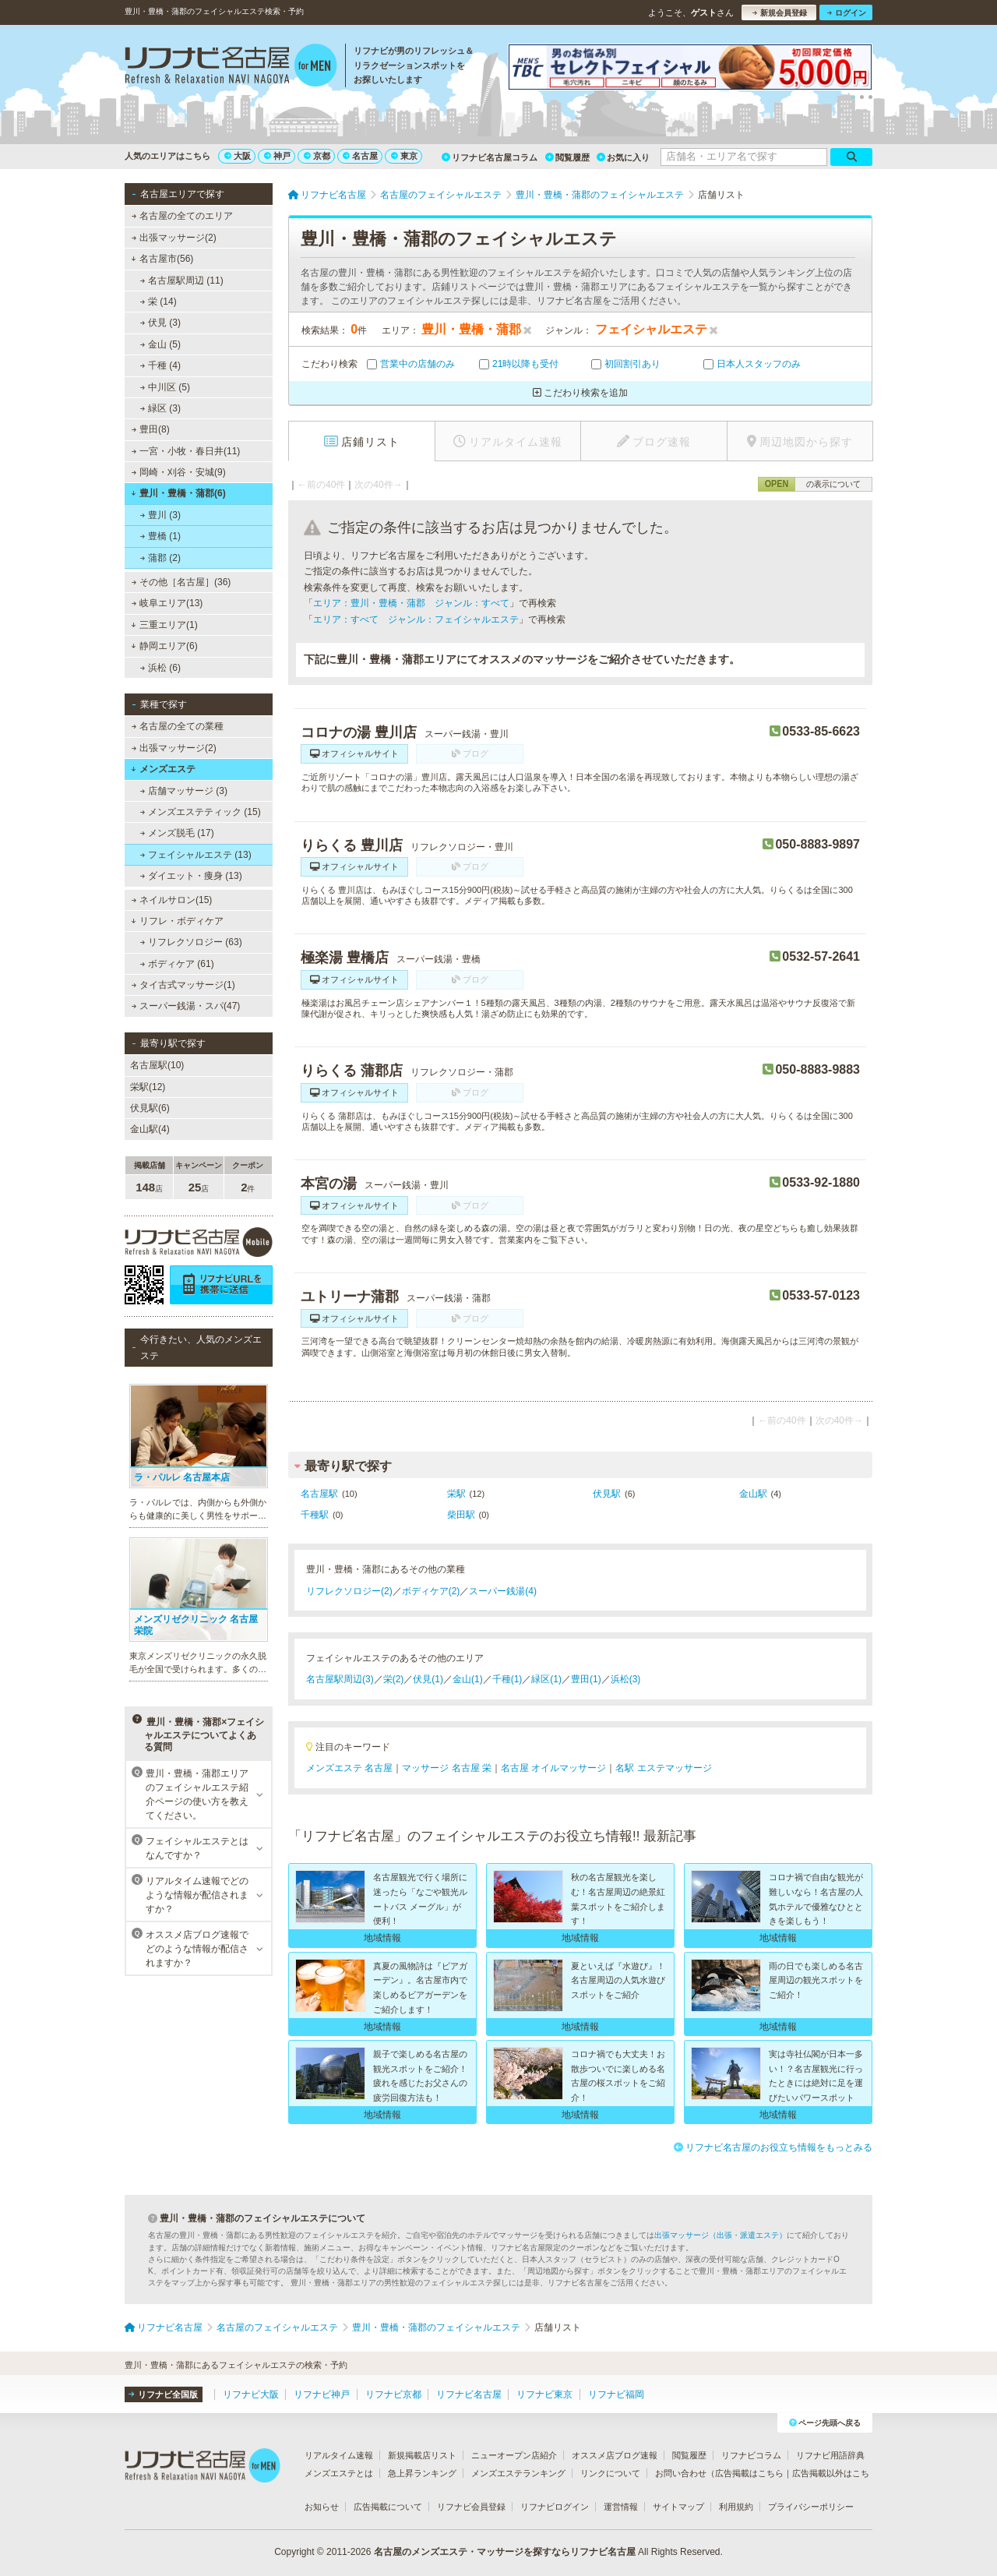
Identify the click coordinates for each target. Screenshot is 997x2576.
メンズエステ (163, 769)
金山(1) (468, 1679)
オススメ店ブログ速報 (614, 2455)
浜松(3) (626, 1679)
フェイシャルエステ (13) (196, 854)
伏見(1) (428, 1679)
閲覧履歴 (567, 157)
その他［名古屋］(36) (181, 582)
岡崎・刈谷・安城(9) (179, 472)
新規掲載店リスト (422, 2455)
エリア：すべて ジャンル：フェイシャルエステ (416, 619)
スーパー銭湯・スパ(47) (186, 1005)
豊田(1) (586, 1679)
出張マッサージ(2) (174, 237)
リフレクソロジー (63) (191, 942)
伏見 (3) (160, 322)
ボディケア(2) (431, 1591)
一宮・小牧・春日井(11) (186, 451)
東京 (404, 156)
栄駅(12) (147, 1087)
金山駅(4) (150, 1129)
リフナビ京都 (393, 2394)
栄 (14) (158, 301)
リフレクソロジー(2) (349, 1591)
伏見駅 (607, 1493)
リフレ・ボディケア (177, 921)
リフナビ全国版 (163, 2394)
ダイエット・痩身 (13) (191, 875)
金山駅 (753, 1493)
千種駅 (315, 1514)
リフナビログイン (554, 2506)
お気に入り (623, 157)
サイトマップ (678, 2506)
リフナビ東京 (544, 2394)
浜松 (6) (160, 667)
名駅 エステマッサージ (663, 1768)
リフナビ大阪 (251, 2394)
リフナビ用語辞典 (830, 2455)
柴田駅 (461, 1514)
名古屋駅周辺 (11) (182, 280)
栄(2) (393, 1679)
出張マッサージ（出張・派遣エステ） (720, 2235)
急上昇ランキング (422, 2473)
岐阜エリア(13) (167, 603)
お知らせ (322, 2506)
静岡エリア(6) (164, 645)
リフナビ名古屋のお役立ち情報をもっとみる (773, 2147)
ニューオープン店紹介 (514, 2455)
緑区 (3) (160, 408)
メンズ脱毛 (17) (177, 832)
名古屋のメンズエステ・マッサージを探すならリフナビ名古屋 (505, 2551)
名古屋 (360, 156)
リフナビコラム (751, 2455)
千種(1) (507, 1679)
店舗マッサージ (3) (183, 790)
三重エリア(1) (164, 624)
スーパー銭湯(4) (503, 1591)
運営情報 (621, 2506)
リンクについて (610, 2473)
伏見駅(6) (150, 1108)
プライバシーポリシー (811, 2506)
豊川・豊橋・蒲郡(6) (178, 493)
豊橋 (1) (160, 536)
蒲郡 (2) (160, 557)
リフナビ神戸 (322, 2394)
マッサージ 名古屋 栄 (446, 1768)
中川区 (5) (165, 387)
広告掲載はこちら (749, 2473)
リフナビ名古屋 (469, 2394)
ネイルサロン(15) (172, 900)
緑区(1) (546, 1679)
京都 (317, 156)
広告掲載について (388, 2506)
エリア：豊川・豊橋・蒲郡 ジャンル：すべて (411, 603)
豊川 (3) (160, 515)
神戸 (277, 156)
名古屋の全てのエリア (182, 215)
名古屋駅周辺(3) (340, 1679)
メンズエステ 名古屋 (349, 1768)
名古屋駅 (319, 1493)
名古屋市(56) (162, 258)
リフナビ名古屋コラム (489, 157)
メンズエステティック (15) (200, 811)
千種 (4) (160, 365)
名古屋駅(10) (157, 1065)
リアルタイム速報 (339, 2455)
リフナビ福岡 (616, 2394)
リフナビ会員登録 (471, 2506)
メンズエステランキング (518, 2473)
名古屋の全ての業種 (178, 726)
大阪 (237, 156)
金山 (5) (160, 344)
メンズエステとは (339, 2473)
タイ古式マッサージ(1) (183, 984)
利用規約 (736, 2506)
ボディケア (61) (177, 963)
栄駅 (456, 1493)
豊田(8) (151, 429)
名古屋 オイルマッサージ (553, 1768)
